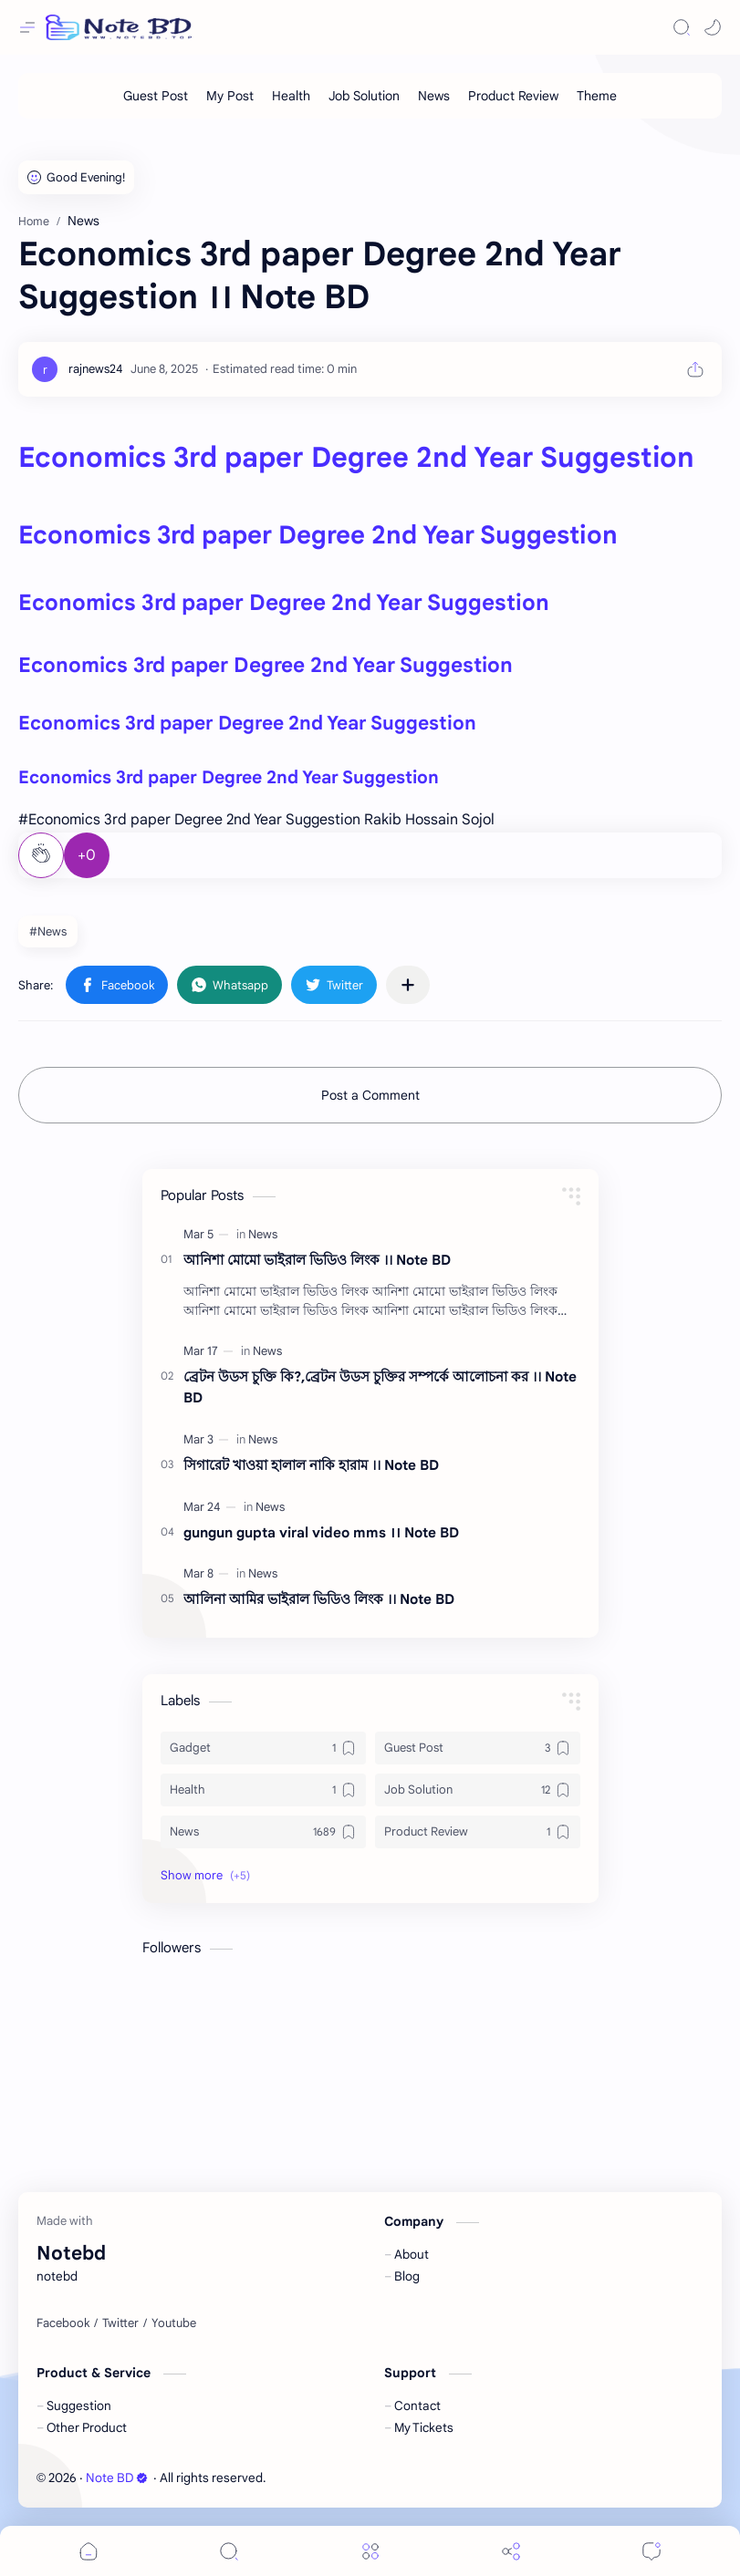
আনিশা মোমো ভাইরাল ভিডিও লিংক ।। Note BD (317, 1259)
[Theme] (597, 95)
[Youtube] (173, 2323)
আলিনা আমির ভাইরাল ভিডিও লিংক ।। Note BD (318, 1599)
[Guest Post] (155, 95)
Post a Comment (370, 1095)
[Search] (681, 27)
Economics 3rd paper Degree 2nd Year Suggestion (356, 457)
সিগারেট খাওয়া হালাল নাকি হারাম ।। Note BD (311, 1465)
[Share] (511, 2551)
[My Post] (230, 95)
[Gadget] (263, 1748)
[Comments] (651, 2551)
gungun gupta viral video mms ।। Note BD (321, 1532)
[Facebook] (62, 2323)
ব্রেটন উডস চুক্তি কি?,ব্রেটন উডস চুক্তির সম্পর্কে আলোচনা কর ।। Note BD (380, 1387)
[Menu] (370, 2551)
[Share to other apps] (408, 985)
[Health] (291, 95)
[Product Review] (513, 95)
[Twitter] (120, 2323)
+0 (87, 855)
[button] (712, 27)
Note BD (117, 2478)
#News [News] (48, 931)
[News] (434, 95)
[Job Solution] (364, 95)
